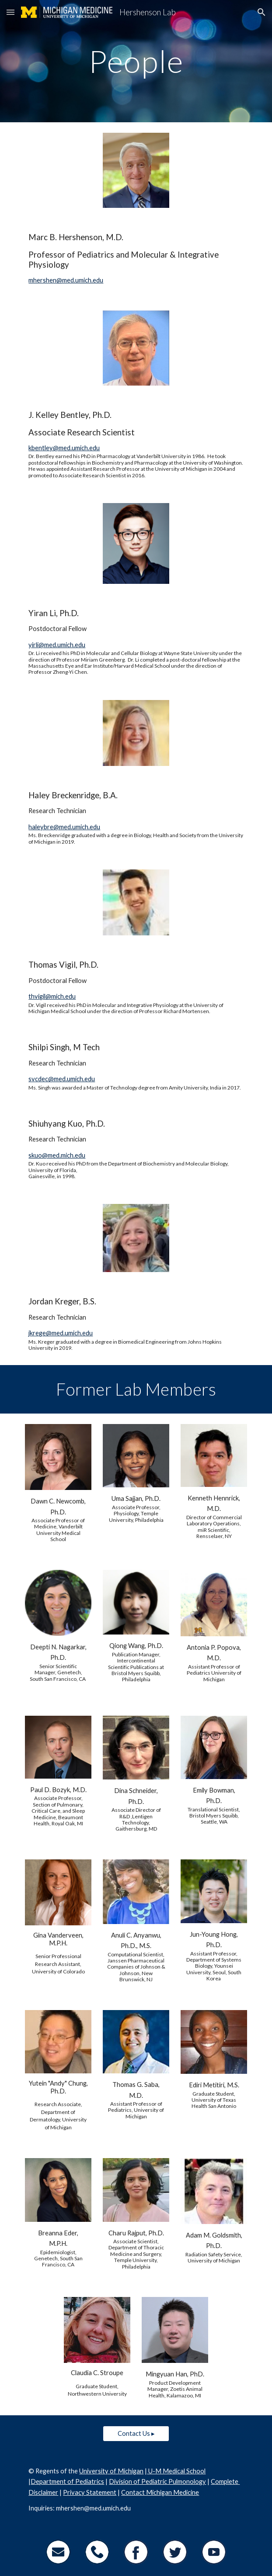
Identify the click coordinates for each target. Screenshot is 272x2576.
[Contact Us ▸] (135, 2434)
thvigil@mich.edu (52, 996)
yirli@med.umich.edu (56, 644)
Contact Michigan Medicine (160, 2492)
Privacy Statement (89, 2492)
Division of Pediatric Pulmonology (157, 2481)
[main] (136, 61)
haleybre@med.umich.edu (64, 827)
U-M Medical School (176, 2471)
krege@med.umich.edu (61, 1333)
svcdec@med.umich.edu (61, 1079)
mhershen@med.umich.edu (65, 280)
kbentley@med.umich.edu (64, 448)
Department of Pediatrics (67, 2481)
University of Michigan (111, 2471)
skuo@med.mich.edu (56, 1155)
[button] (10, 12)
